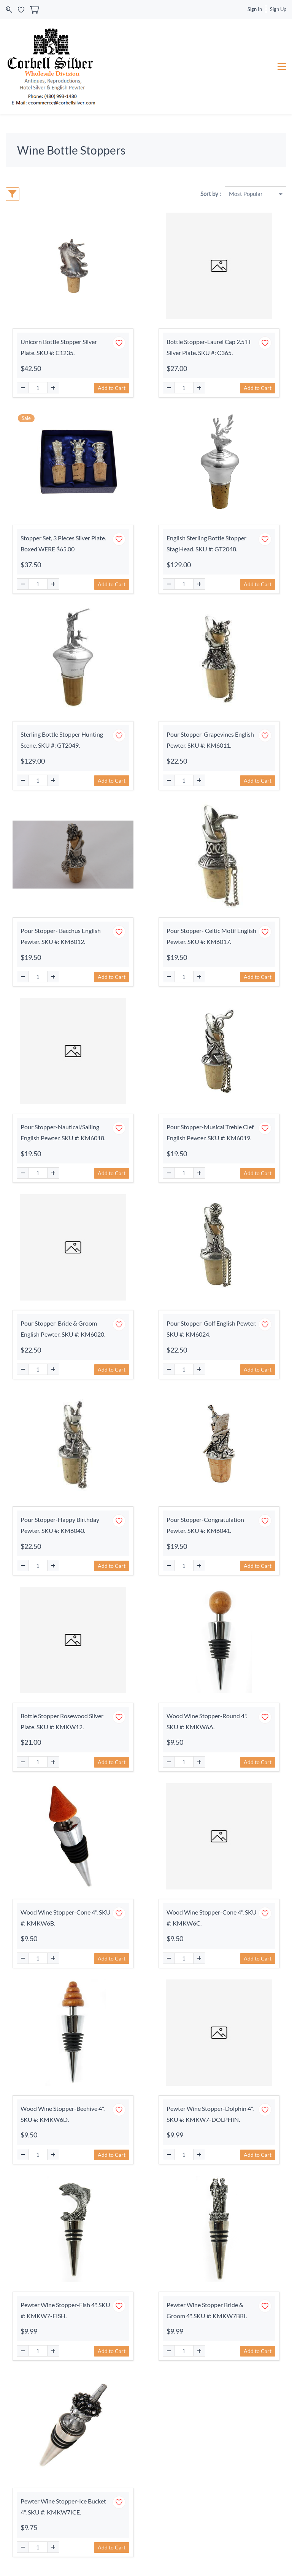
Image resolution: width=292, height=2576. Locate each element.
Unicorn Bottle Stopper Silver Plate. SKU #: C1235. (59, 347)
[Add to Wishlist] (119, 342)
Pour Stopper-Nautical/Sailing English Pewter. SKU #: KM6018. (63, 1132)
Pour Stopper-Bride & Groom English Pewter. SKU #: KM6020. (63, 1329)
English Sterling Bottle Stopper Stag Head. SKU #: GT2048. (206, 543)
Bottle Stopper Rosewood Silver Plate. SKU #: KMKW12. (62, 1721)
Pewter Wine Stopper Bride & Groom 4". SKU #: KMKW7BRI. (207, 2310)
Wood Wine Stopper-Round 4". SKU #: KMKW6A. (207, 1721)
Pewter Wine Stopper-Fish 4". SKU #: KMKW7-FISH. (65, 2310)
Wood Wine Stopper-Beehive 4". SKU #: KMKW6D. (63, 2114)
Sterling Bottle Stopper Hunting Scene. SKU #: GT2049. (62, 740)
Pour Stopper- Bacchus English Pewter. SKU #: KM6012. (61, 936)
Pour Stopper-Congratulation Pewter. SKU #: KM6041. (205, 1525)
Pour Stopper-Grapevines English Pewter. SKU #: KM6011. (210, 740)
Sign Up (278, 9)
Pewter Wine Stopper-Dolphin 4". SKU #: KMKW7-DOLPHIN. (210, 2114)
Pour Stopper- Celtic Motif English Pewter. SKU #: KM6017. (211, 936)
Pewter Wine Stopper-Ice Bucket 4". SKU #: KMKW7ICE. (63, 2506)
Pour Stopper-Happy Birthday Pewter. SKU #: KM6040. (60, 1525)
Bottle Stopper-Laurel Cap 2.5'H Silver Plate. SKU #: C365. (209, 347)
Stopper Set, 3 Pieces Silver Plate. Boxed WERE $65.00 (63, 543)
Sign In (255, 9)
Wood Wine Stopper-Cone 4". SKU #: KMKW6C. (212, 1917)
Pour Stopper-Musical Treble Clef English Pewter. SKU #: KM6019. (210, 1132)
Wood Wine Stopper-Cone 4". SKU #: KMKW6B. (66, 1917)
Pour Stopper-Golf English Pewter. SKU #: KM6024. (211, 1329)
